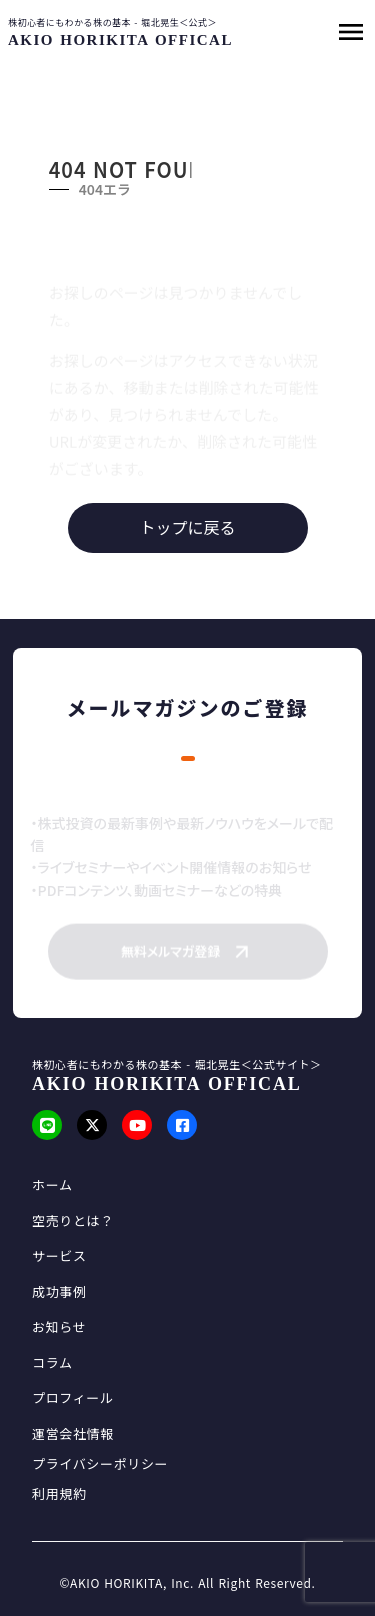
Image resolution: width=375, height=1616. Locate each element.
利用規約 (59, 1494)
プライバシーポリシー (100, 1464)
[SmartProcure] (116, 40)
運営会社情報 (73, 1434)
